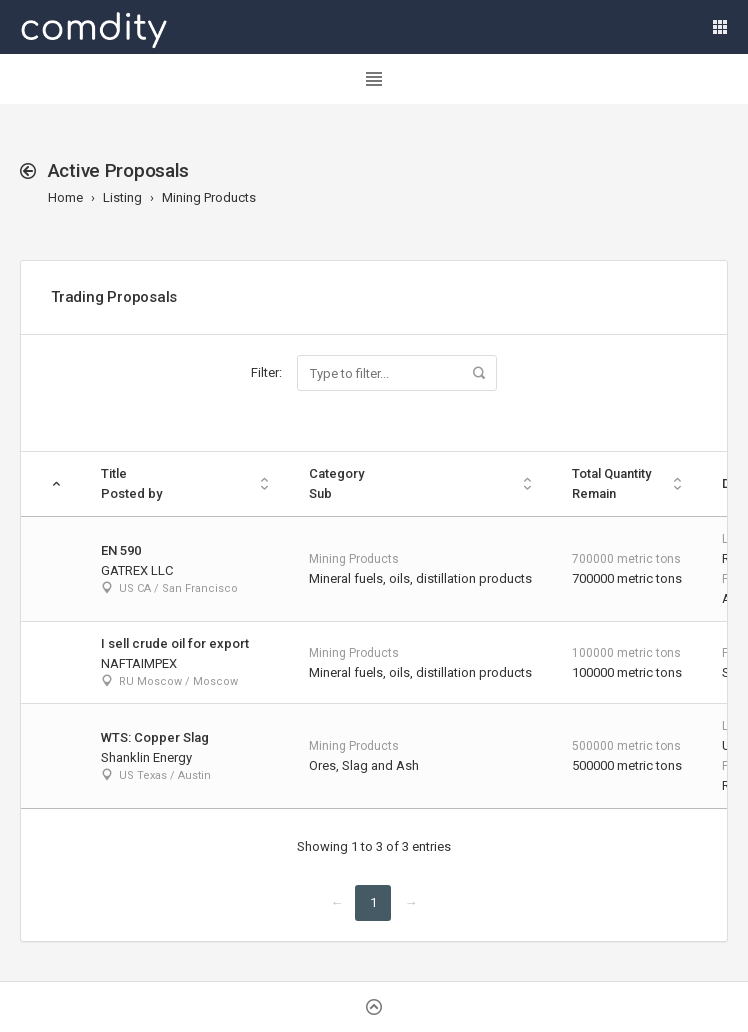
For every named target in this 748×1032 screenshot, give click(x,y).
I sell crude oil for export (175, 643)
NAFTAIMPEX (139, 663)
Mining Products (209, 197)
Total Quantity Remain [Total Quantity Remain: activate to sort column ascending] (611, 483)
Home (65, 197)
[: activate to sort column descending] (51, 484)
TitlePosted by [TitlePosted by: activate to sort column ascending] (131, 483)
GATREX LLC (137, 570)
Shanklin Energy (146, 757)
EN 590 (121, 550)
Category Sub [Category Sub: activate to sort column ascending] (336, 483)
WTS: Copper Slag (155, 737)
